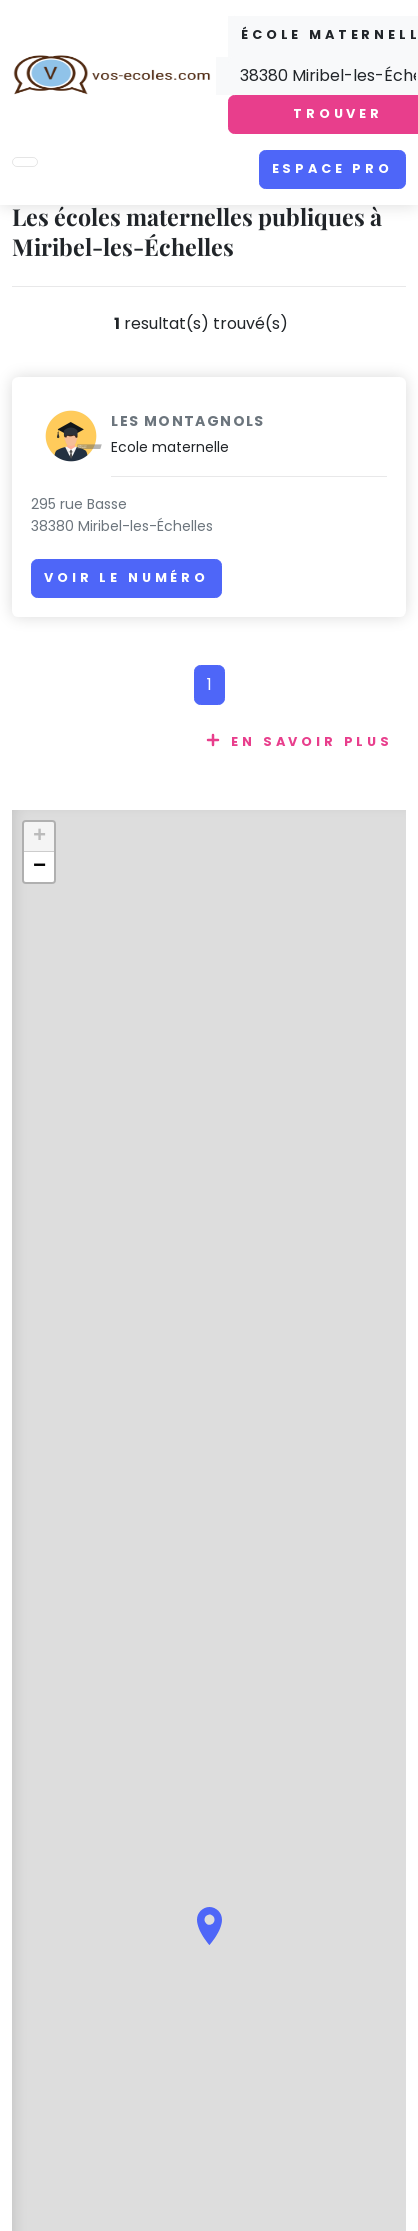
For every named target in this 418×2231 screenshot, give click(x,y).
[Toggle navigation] (25, 162)
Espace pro (332, 168)
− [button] (39, 867)
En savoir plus (312, 741)
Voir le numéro (126, 577)
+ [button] (39, 837)
